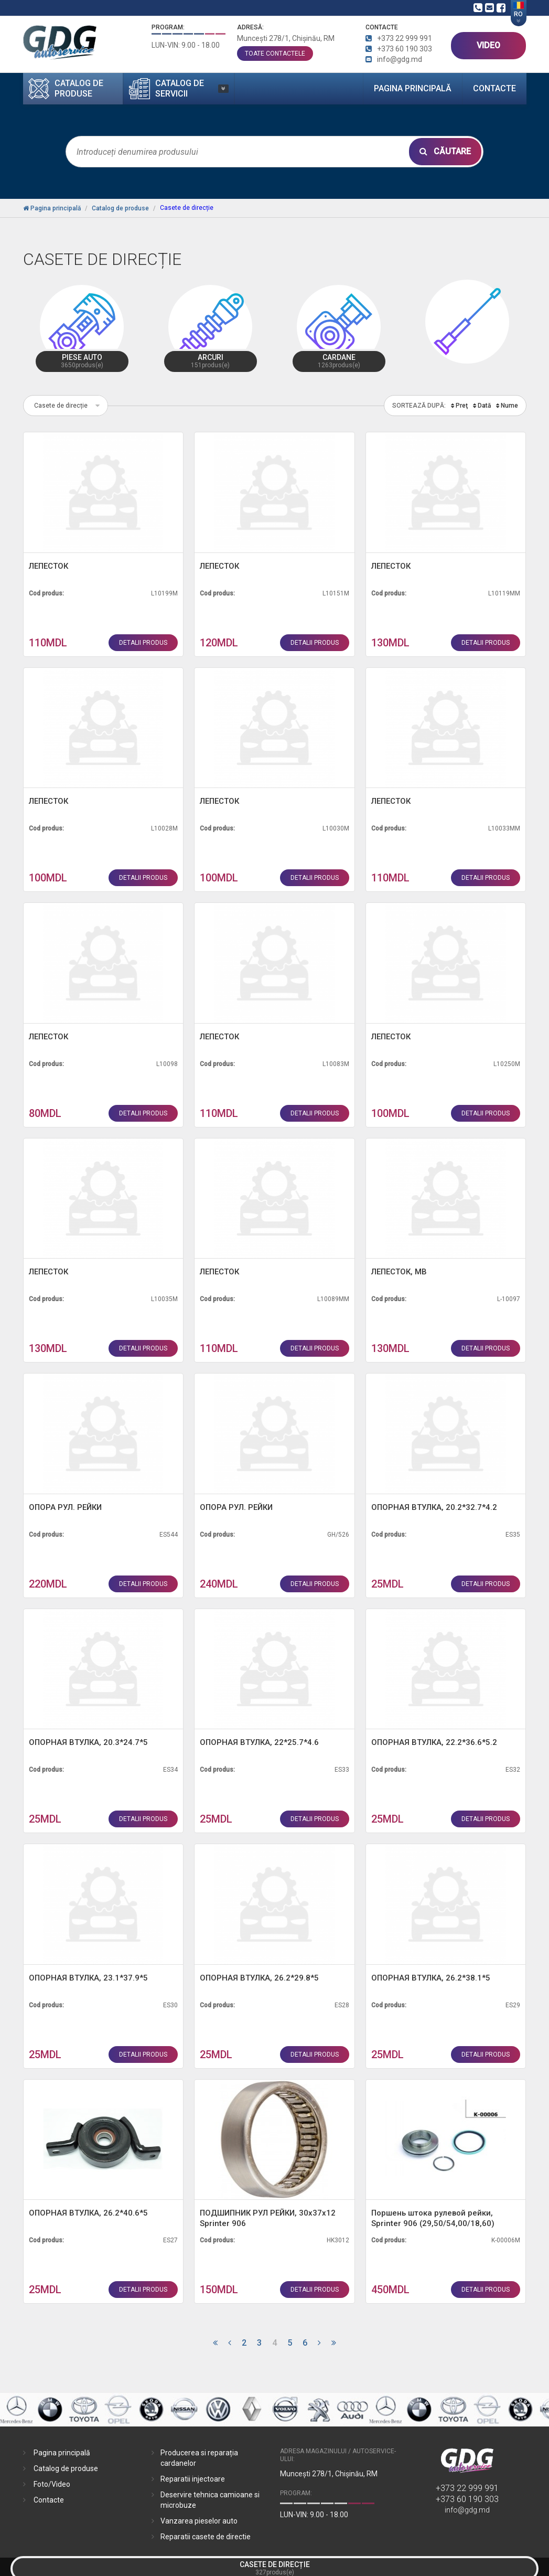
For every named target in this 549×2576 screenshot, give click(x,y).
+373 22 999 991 (467, 2488)
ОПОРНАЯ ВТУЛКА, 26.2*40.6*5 (88, 2213)
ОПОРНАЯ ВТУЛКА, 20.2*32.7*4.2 (434, 1507)
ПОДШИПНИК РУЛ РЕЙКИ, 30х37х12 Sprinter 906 (268, 2218)
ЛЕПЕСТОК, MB (399, 1271)
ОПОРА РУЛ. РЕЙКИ (65, 1507)
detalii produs (143, 642)
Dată (484, 405)
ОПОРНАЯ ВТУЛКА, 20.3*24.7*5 (88, 1742)
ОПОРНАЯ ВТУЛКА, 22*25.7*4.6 (259, 1742)
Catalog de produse (66, 2468)
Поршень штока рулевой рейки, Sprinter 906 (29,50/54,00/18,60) (432, 2218)
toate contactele (275, 53)
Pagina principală (412, 88)
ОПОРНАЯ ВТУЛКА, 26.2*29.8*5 (259, 1978)
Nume (509, 405)
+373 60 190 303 (467, 2499)
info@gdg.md (467, 2510)
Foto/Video (52, 2484)
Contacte (494, 88)
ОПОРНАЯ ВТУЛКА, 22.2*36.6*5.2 (434, 1742)
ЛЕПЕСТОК (48, 566)
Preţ (462, 405)
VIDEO (488, 45)
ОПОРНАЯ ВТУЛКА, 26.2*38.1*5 (430, 1978)
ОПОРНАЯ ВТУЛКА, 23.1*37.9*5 (88, 1978)
